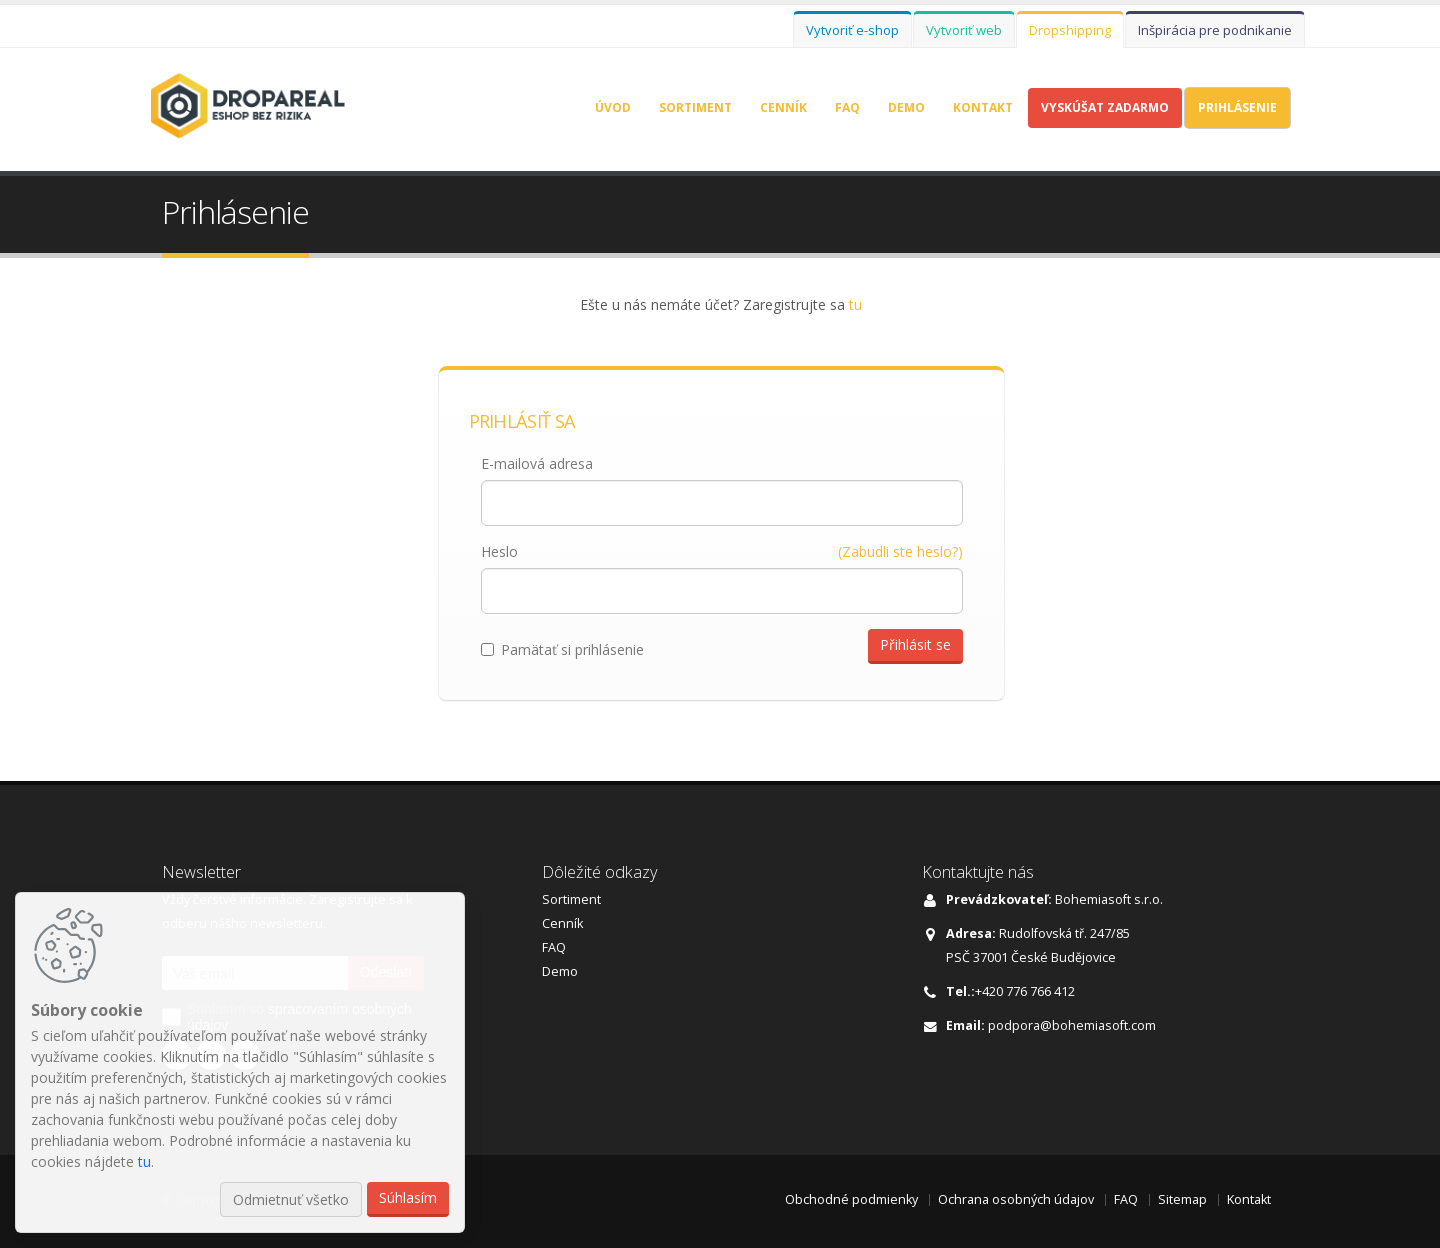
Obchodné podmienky (851, 1199)
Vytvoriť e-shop (852, 30)
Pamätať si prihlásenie (562, 649)
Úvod (613, 107)
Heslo (499, 551)
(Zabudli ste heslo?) (900, 551)
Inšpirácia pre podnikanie (1215, 30)
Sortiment (695, 107)
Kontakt (983, 107)
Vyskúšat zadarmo (1105, 107)
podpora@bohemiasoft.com (1072, 1025)
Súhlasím (408, 1197)
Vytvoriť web (964, 30)
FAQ (847, 107)
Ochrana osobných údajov (1016, 1199)
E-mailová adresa (537, 463)
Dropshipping (1070, 30)
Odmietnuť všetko (291, 1199)
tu (855, 304)
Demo (906, 107)
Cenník (783, 107)
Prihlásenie (1237, 107)
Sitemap (1182, 1199)
